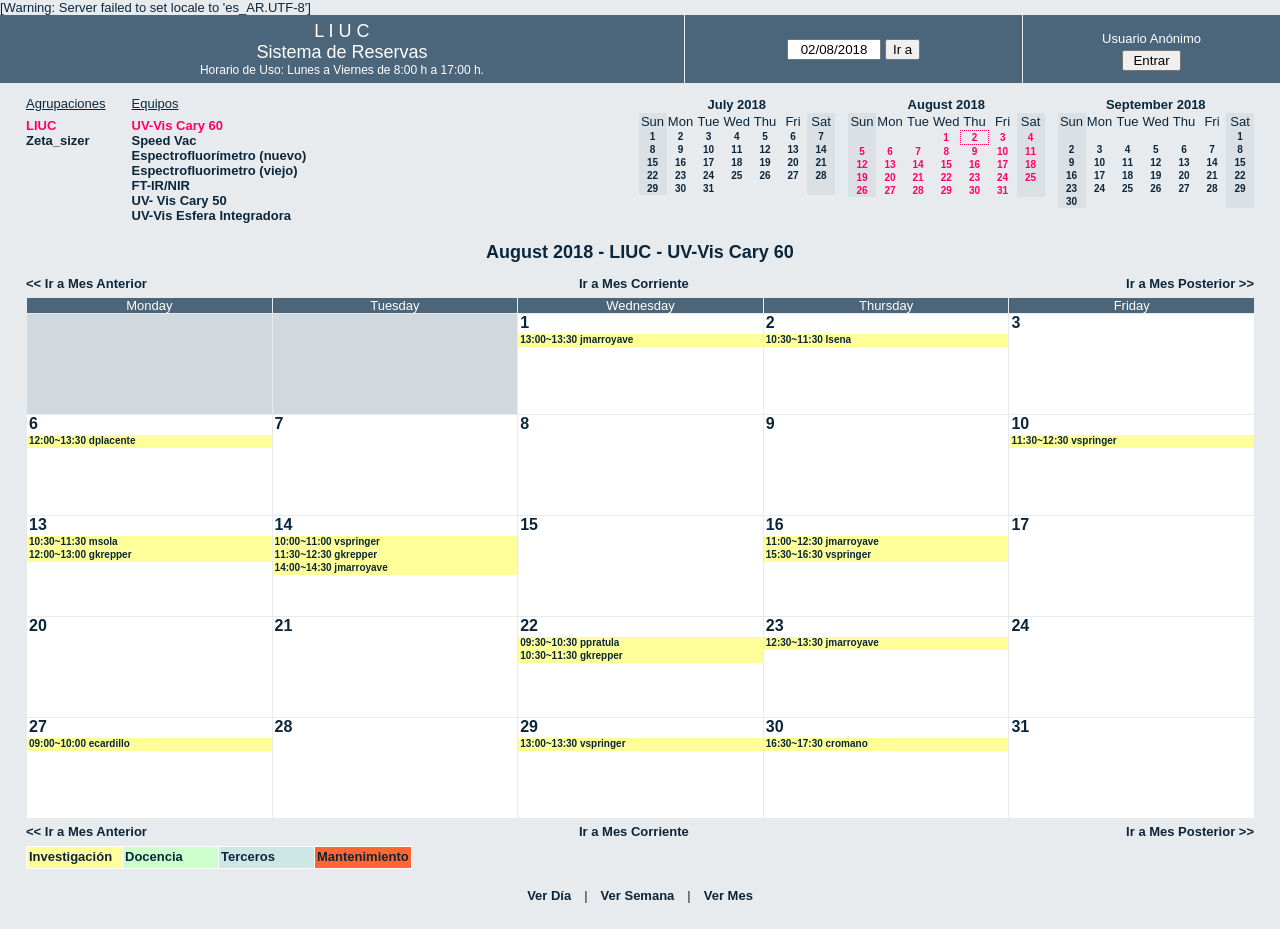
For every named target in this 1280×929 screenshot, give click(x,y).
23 (680, 175)
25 (736, 175)
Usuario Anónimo (1151, 38)
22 (946, 177)
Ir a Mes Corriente (634, 283)
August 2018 (946, 104)
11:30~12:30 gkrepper (326, 554)
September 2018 (1156, 104)
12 (764, 149)
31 (708, 188)
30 (680, 188)
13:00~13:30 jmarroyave (576, 339)
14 (917, 164)
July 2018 (736, 104)
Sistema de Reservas (341, 52)
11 (736, 149)
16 (680, 162)
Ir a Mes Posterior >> (1190, 283)
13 (792, 149)
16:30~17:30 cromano (817, 743)
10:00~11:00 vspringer (327, 541)
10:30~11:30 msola (73, 541)
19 (764, 162)
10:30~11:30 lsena (808, 339)
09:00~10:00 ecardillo (79, 743)
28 (917, 190)
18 (736, 162)
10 (708, 149)
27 (792, 175)
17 (708, 162)
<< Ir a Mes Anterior (86, 283)
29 (946, 190)
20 (792, 162)
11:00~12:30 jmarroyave (822, 541)
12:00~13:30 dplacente (82, 440)
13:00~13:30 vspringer (572, 743)
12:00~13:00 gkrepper (80, 554)
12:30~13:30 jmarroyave (822, 642)
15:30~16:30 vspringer (818, 554)
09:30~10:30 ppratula (569, 642)
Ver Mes (728, 895)
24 (708, 175)
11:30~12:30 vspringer (1063, 440)
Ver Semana (638, 895)
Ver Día (549, 895)
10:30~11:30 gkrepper (571, 655)
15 (946, 164)
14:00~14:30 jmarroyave (331, 567)
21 (917, 177)
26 (764, 175)
